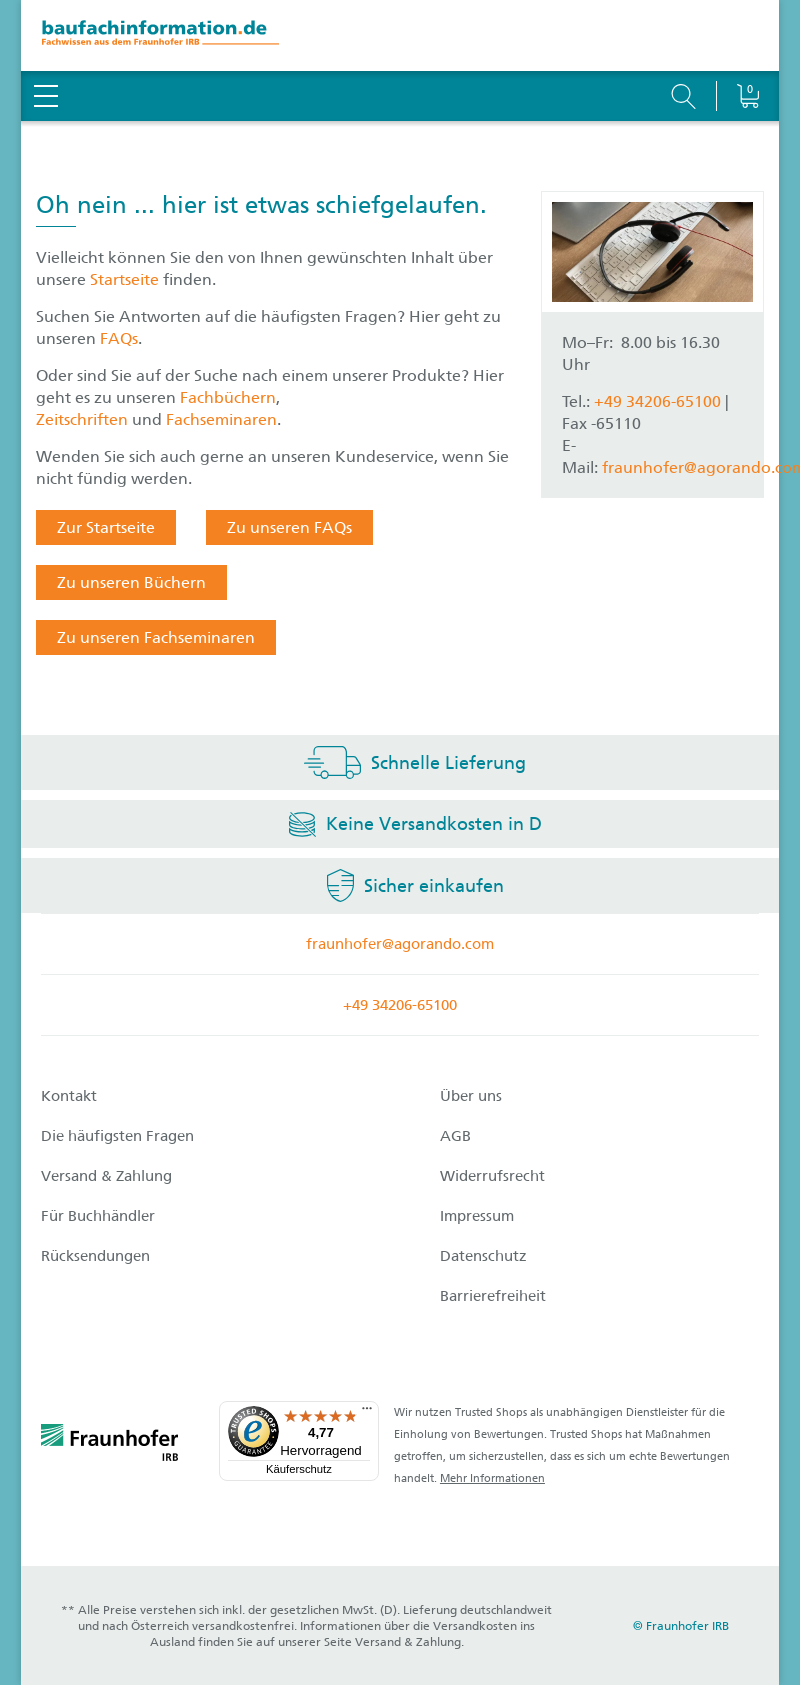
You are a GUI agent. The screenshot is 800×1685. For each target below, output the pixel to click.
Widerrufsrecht (492, 1176)
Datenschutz (483, 1256)
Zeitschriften (82, 419)
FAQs (119, 338)
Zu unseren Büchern (131, 582)
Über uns (471, 1096)
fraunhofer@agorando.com (400, 944)
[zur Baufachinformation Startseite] (400, 35)
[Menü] (367, 1413)
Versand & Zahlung (106, 1176)
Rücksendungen (95, 1256)
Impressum (477, 1216)
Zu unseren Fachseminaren (156, 637)
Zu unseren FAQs (289, 527)
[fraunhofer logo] (110, 1446)
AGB (455, 1136)
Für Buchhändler (98, 1216)
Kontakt (69, 1096)
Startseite (126, 279)
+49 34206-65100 (657, 401)
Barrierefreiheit (493, 1296)
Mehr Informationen (492, 1478)
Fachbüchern (228, 397)
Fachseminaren (221, 419)
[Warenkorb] (747, 45)
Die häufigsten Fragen (117, 1136)
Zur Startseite (106, 527)
